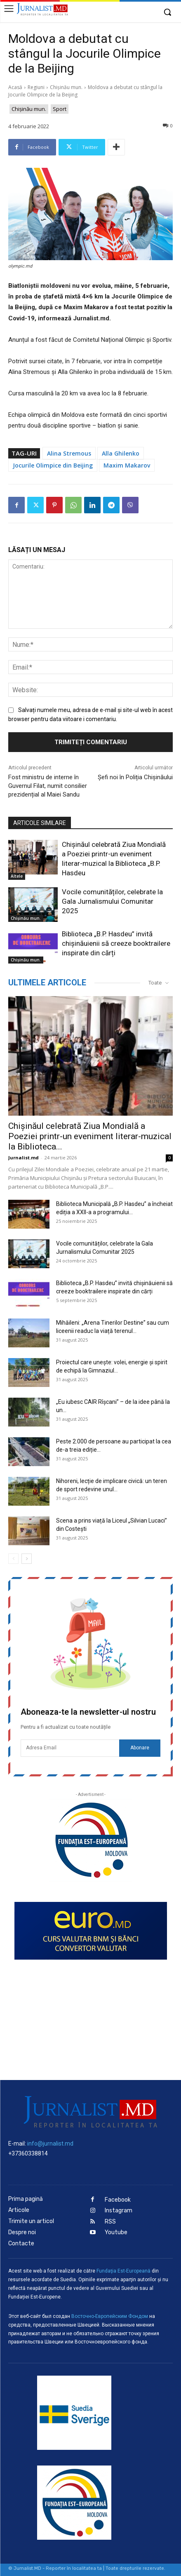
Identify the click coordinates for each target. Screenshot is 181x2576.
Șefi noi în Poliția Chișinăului (135, 777)
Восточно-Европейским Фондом (109, 2316)
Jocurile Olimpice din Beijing (53, 465)
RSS (110, 2221)
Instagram (118, 2210)
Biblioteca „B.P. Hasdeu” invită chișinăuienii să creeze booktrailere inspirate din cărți (116, 943)
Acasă (15, 87)
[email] (70, 1748)
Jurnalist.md (23, 1157)
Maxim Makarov (126, 465)
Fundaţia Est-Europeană (123, 2271)
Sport (59, 109)
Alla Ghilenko (120, 453)
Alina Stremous (69, 453)
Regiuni (36, 87)
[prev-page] (13, 1559)
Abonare (139, 1748)
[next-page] (26, 1559)
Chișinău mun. (66, 87)
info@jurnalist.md (50, 2143)
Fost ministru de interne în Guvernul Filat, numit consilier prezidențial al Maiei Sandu (47, 785)
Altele (17, 876)
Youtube (116, 2232)
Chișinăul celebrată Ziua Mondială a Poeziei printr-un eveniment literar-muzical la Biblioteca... (90, 1136)
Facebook (118, 2199)
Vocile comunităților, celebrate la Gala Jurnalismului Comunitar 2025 (112, 901)
